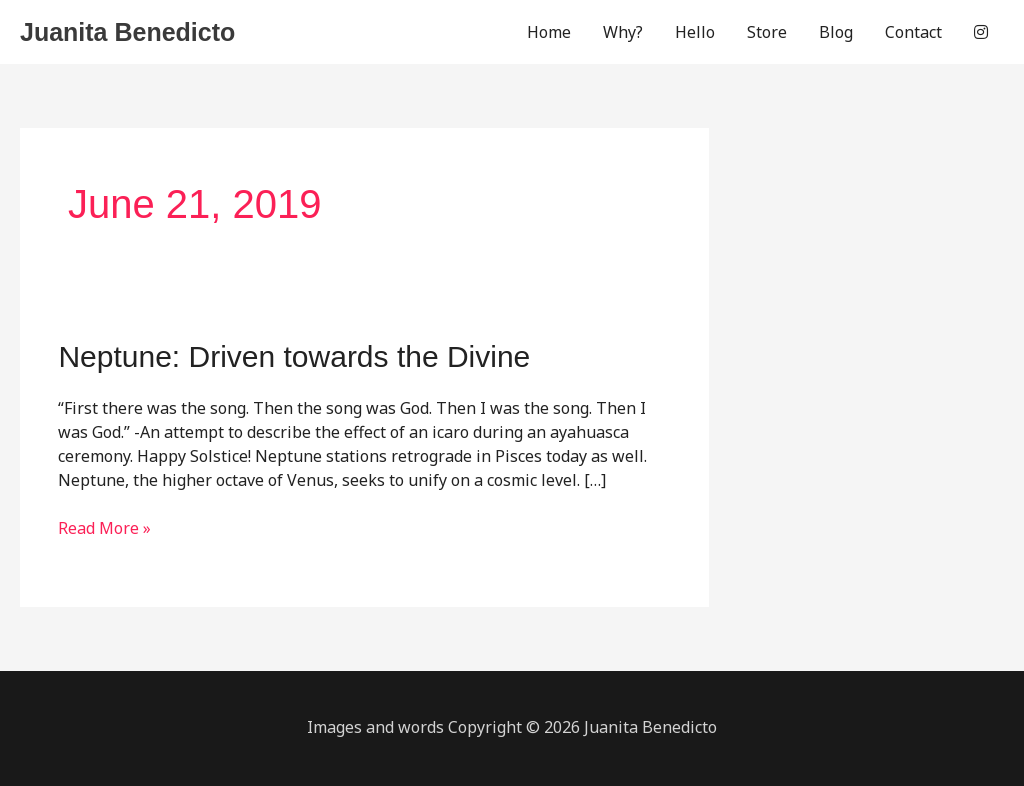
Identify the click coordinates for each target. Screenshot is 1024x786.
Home (549, 32)
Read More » (104, 528)
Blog (836, 32)
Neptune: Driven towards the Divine (294, 356)
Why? (623, 32)
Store (767, 32)
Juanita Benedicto (127, 32)
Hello (695, 32)
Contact (913, 32)
